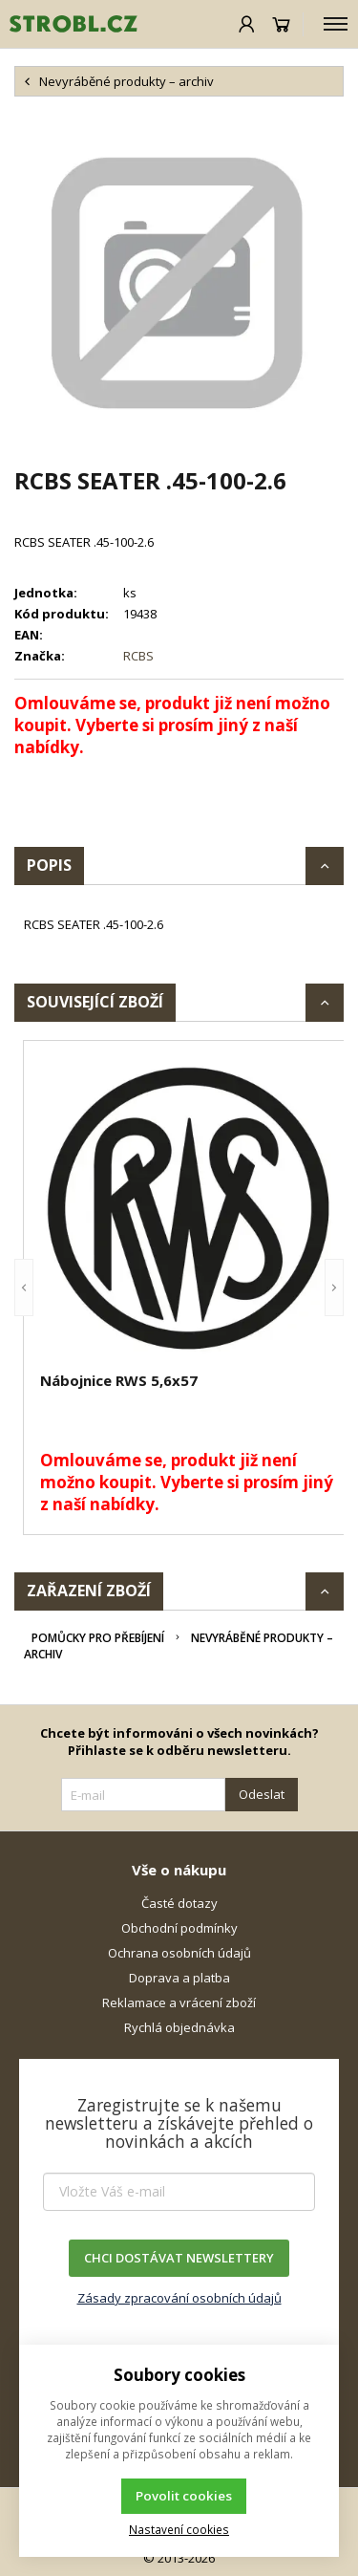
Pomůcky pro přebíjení (98, 1638)
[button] (23, 1287)
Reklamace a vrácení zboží (179, 2002)
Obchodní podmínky (179, 1928)
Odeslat (261, 1794)
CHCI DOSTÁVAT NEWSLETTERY (179, 2257)
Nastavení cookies (179, 2529)
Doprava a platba (179, 1977)
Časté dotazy (179, 1903)
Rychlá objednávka (179, 2027)
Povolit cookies (184, 2495)
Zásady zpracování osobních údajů (179, 2297)
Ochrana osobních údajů (179, 1952)
